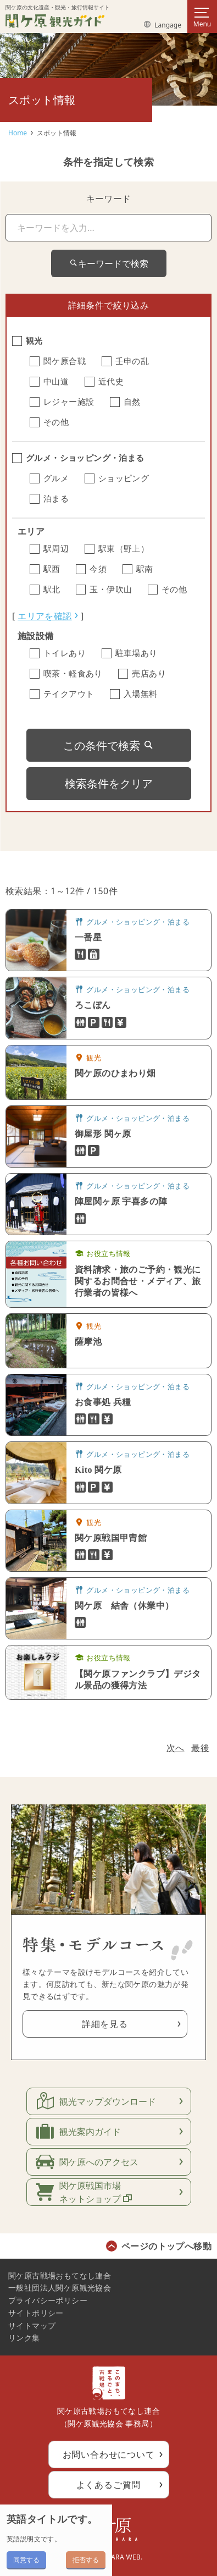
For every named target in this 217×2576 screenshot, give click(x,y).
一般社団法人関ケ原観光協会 (59, 2287)
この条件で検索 (108, 745)
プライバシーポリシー (47, 2300)
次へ (175, 1748)
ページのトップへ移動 (166, 2246)
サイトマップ (31, 2325)
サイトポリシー (36, 2313)
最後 (200, 1748)
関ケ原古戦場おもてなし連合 (59, 2275)
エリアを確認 (44, 616)
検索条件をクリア (109, 783)
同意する (26, 2559)
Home (17, 132)
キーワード (108, 198)
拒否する (86, 2559)
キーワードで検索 (108, 263)
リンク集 (24, 2337)
